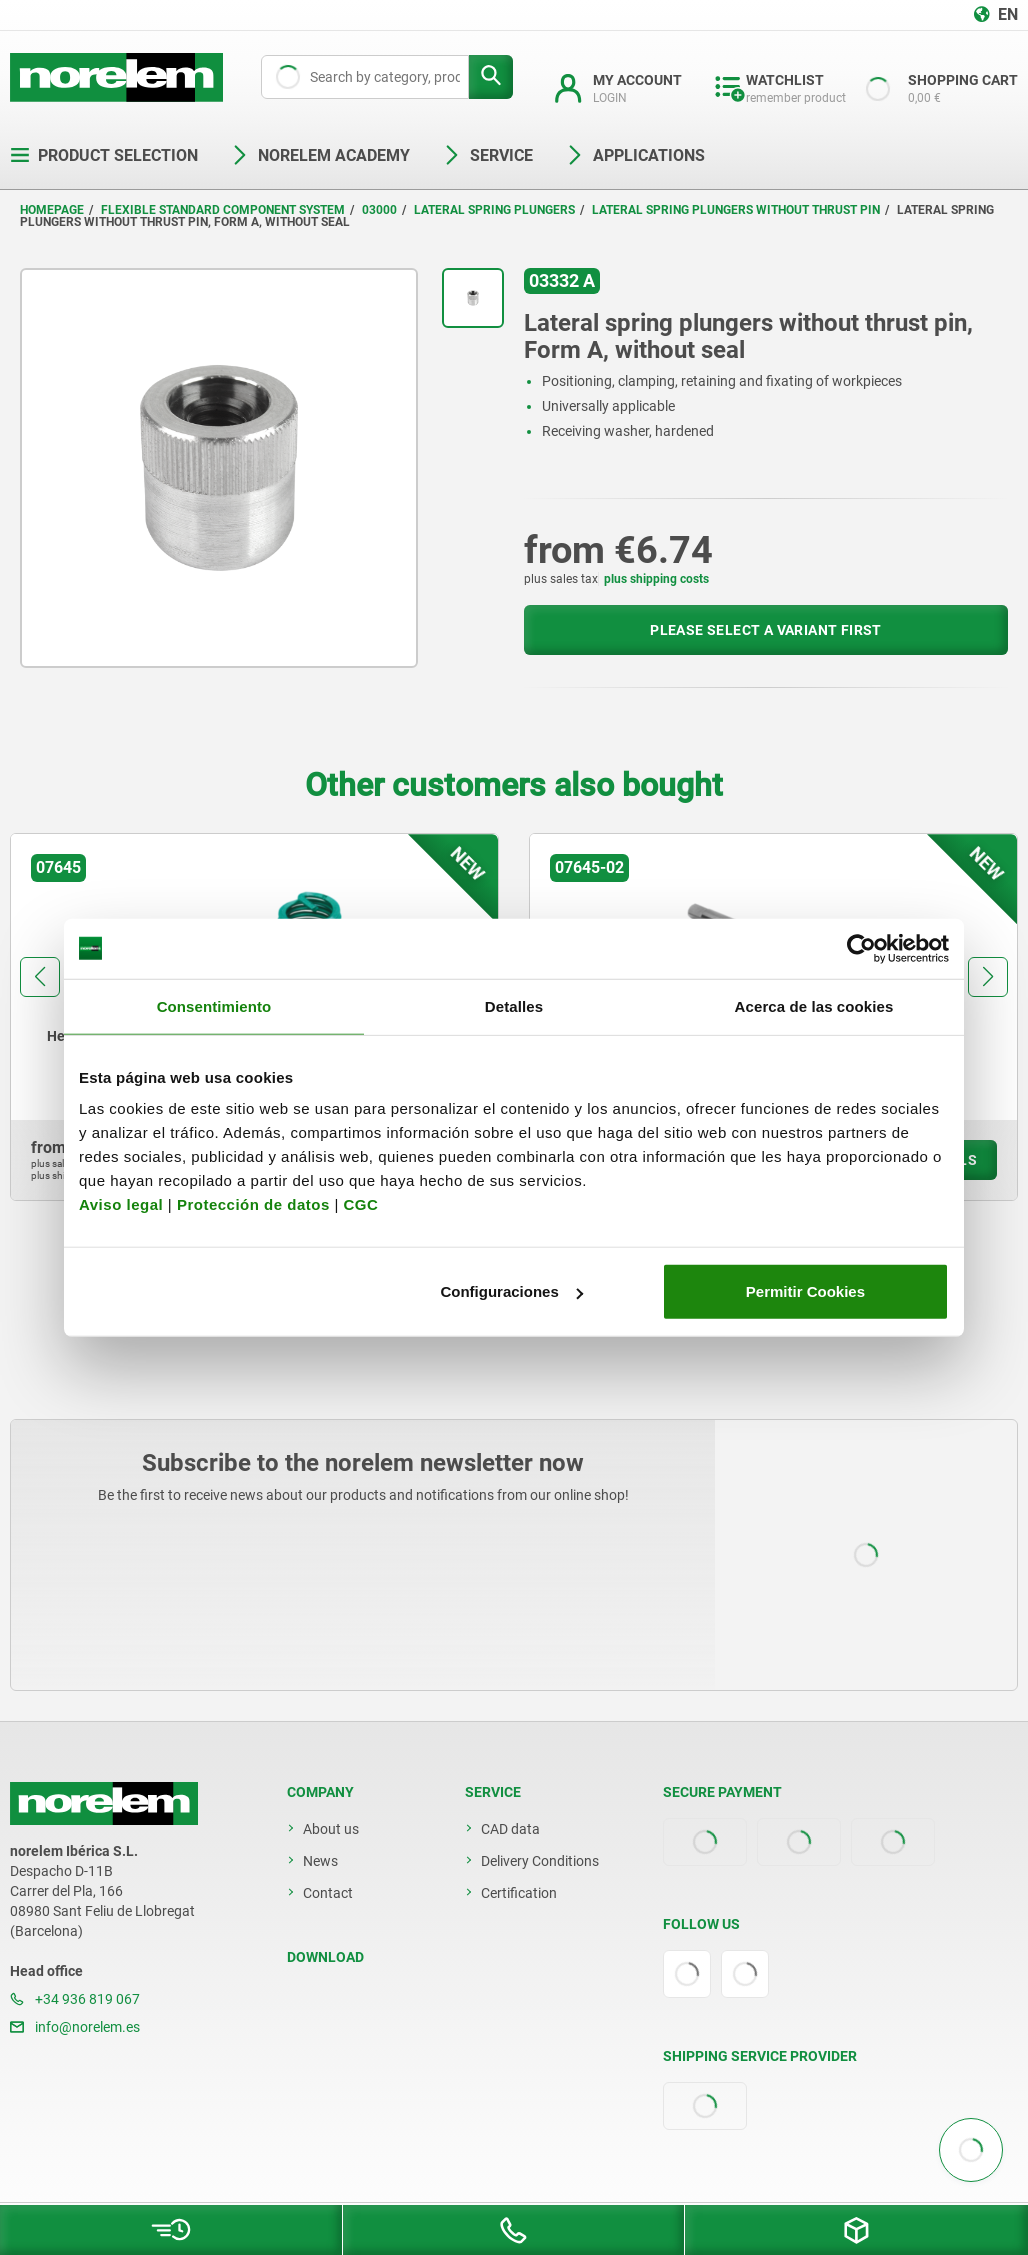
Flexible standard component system (223, 210)
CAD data (510, 1829)
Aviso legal (121, 1204)
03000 (379, 210)
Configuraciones (511, 1291)
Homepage (52, 210)
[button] (40, 977)
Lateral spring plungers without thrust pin (736, 210)
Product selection (104, 155)
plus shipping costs (656, 579)
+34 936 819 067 (75, 1999)
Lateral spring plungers (494, 210)
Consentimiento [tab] (214, 1005)
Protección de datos (253, 1204)
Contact (328, 1893)
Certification (519, 1893)
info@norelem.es (75, 2027)
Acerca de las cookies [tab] (814, 1005)
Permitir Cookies (805, 1291)
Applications (635, 155)
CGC (360, 1204)
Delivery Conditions (540, 1861)
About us (331, 1829)
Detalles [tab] (514, 1005)
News (320, 1861)
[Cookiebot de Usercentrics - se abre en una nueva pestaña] (861, 948)
